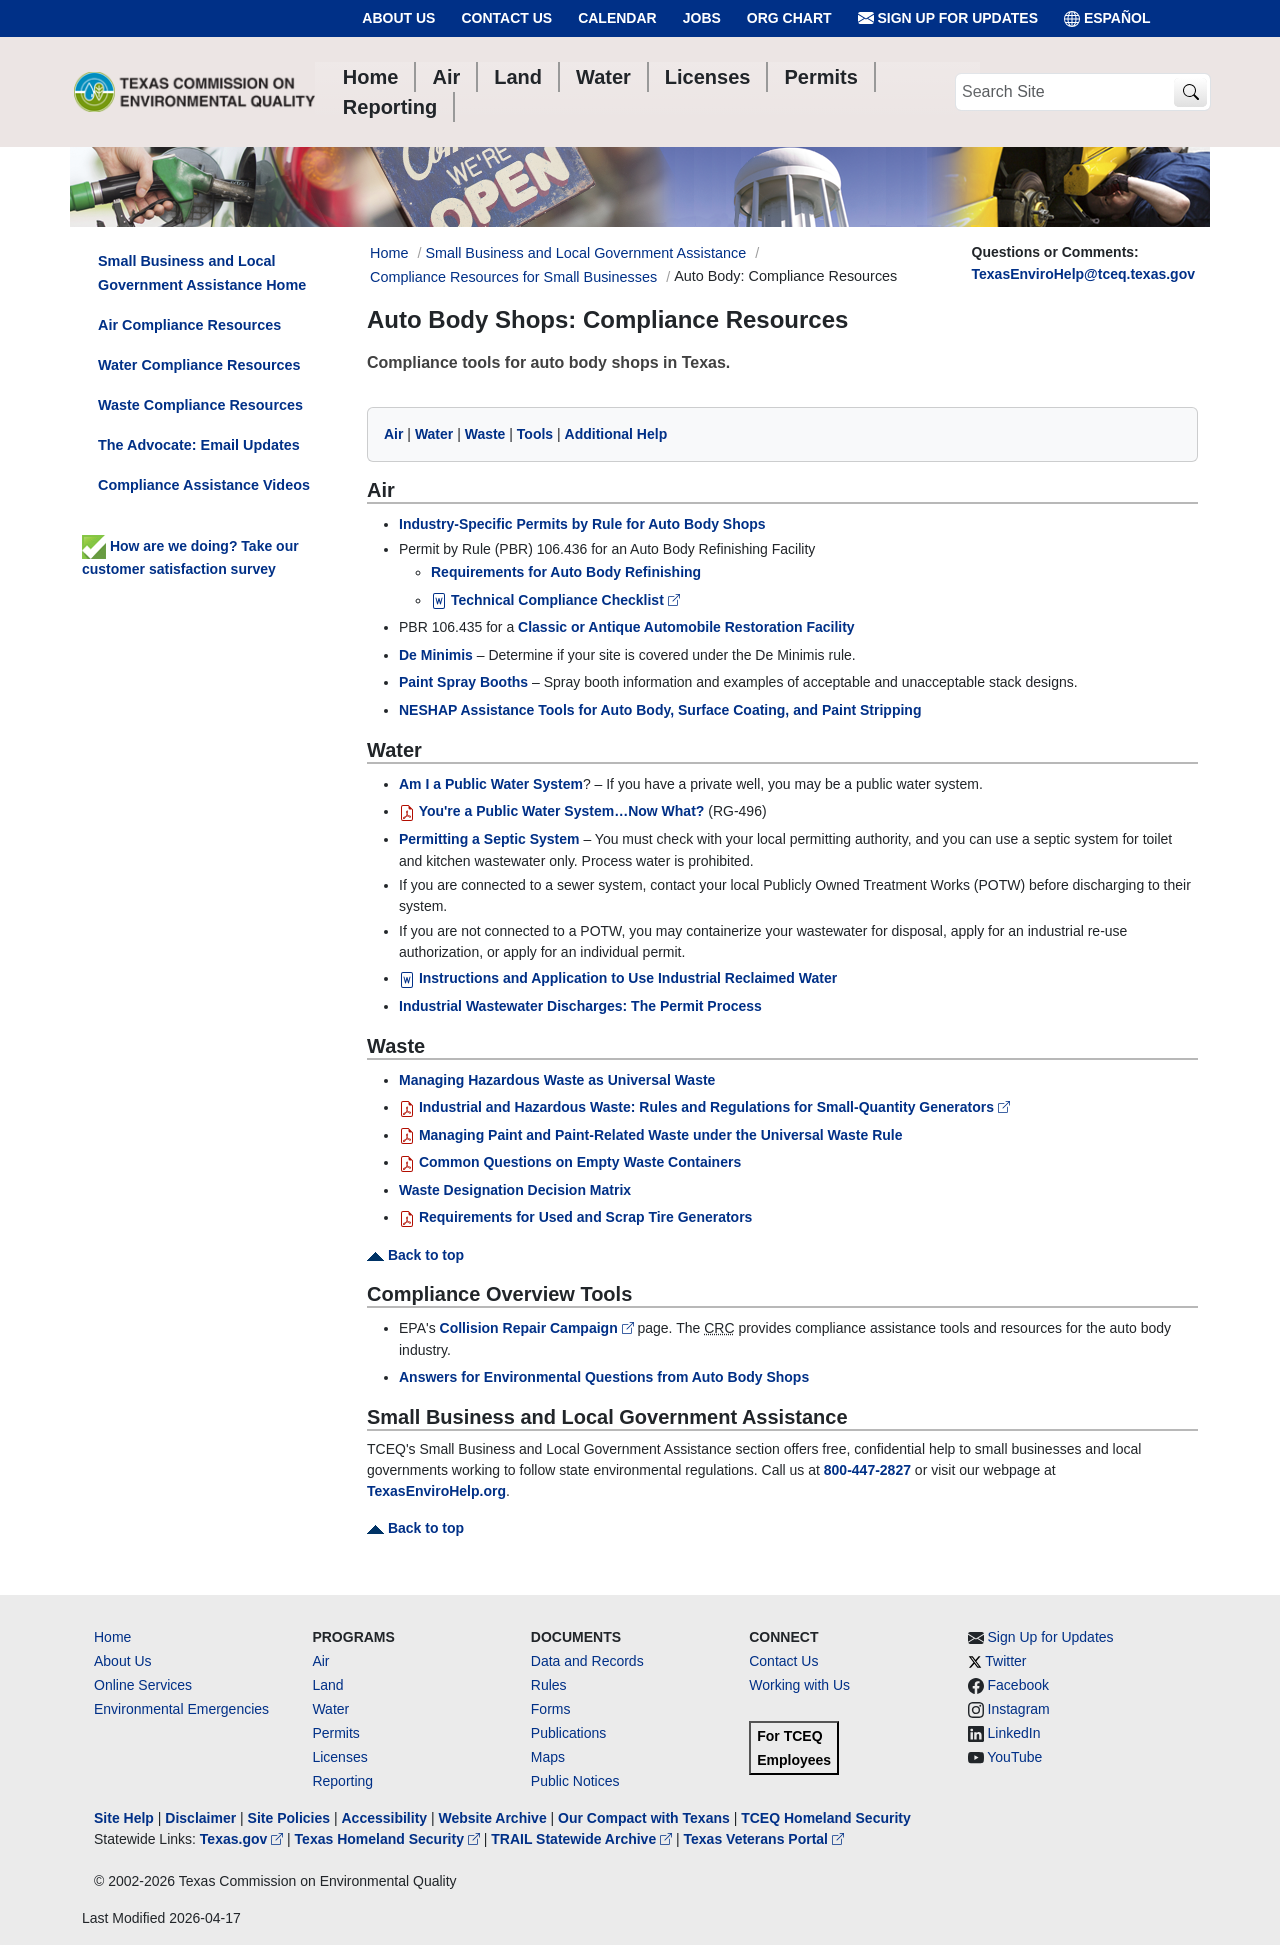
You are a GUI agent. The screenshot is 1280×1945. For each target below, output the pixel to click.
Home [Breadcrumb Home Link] (389, 253)
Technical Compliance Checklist (555, 600)
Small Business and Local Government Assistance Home (202, 273)
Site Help (124, 1818)
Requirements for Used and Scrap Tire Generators (575, 1217)
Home (112, 1637)
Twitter (1005, 1661)
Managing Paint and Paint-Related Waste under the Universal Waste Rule (651, 1135)
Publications (569, 1733)
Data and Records (587, 1661)
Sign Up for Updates (948, 18)
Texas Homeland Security (389, 1839)
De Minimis (436, 655)
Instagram (1019, 1709)
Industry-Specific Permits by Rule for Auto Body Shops (582, 524)
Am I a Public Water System (491, 784)
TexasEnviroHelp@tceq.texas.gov (1083, 274)
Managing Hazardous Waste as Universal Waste (557, 1080)
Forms (551, 1709)
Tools (535, 434)
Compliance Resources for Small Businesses (513, 277)
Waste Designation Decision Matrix (515, 1190)
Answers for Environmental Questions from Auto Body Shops (604, 1377)
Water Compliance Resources (199, 365)
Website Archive (493, 1818)
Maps (548, 1757)
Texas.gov (243, 1839)
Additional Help (616, 434)
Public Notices (575, 1781)
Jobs (702, 18)
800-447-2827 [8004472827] (867, 1470)
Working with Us (799, 1685)
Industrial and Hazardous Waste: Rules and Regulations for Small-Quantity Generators (704, 1107)
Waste (485, 434)
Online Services (143, 1685)
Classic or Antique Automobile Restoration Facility (686, 627)
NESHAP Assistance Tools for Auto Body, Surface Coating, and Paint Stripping (660, 710)
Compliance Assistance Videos (204, 485)
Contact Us (506, 18)
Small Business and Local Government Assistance (585, 253)
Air (393, 434)
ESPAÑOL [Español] (1107, 18)
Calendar (617, 18)
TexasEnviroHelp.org (436, 1491)
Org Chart (789, 18)
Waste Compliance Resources (200, 405)
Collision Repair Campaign (539, 1328)
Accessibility (386, 1818)
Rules (549, 1685)
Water (434, 434)
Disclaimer (200, 1818)
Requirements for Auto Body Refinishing (566, 572)
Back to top (415, 1255)
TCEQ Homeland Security (826, 1818)
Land (327, 1685)
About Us (398, 18)
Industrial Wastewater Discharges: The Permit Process (580, 1006)
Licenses (339, 1757)
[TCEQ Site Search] (1190, 92)
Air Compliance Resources (189, 325)
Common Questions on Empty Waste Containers (570, 1162)
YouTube (1014, 1757)
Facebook (1018, 1685)
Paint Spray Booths (463, 682)
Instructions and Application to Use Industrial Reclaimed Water (618, 978)
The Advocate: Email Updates (199, 445)
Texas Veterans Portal (764, 1839)
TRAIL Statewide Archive (583, 1839)
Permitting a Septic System (489, 839)
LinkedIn (1014, 1733)
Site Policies (289, 1818)
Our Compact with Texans (644, 1818)
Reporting (342, 1781)
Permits (335, 1733)
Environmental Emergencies (181, 1709)
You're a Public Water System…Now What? (551, 811)
